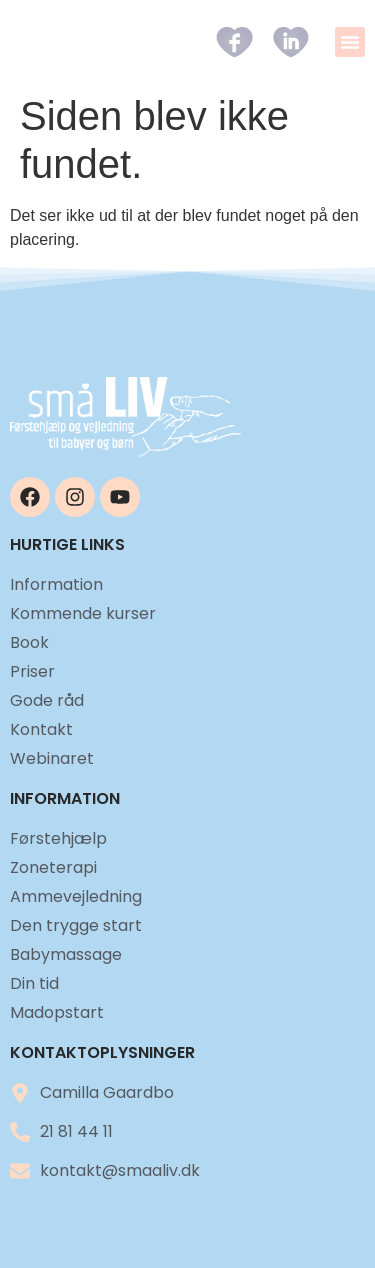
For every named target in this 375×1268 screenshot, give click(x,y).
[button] (350, 42)
